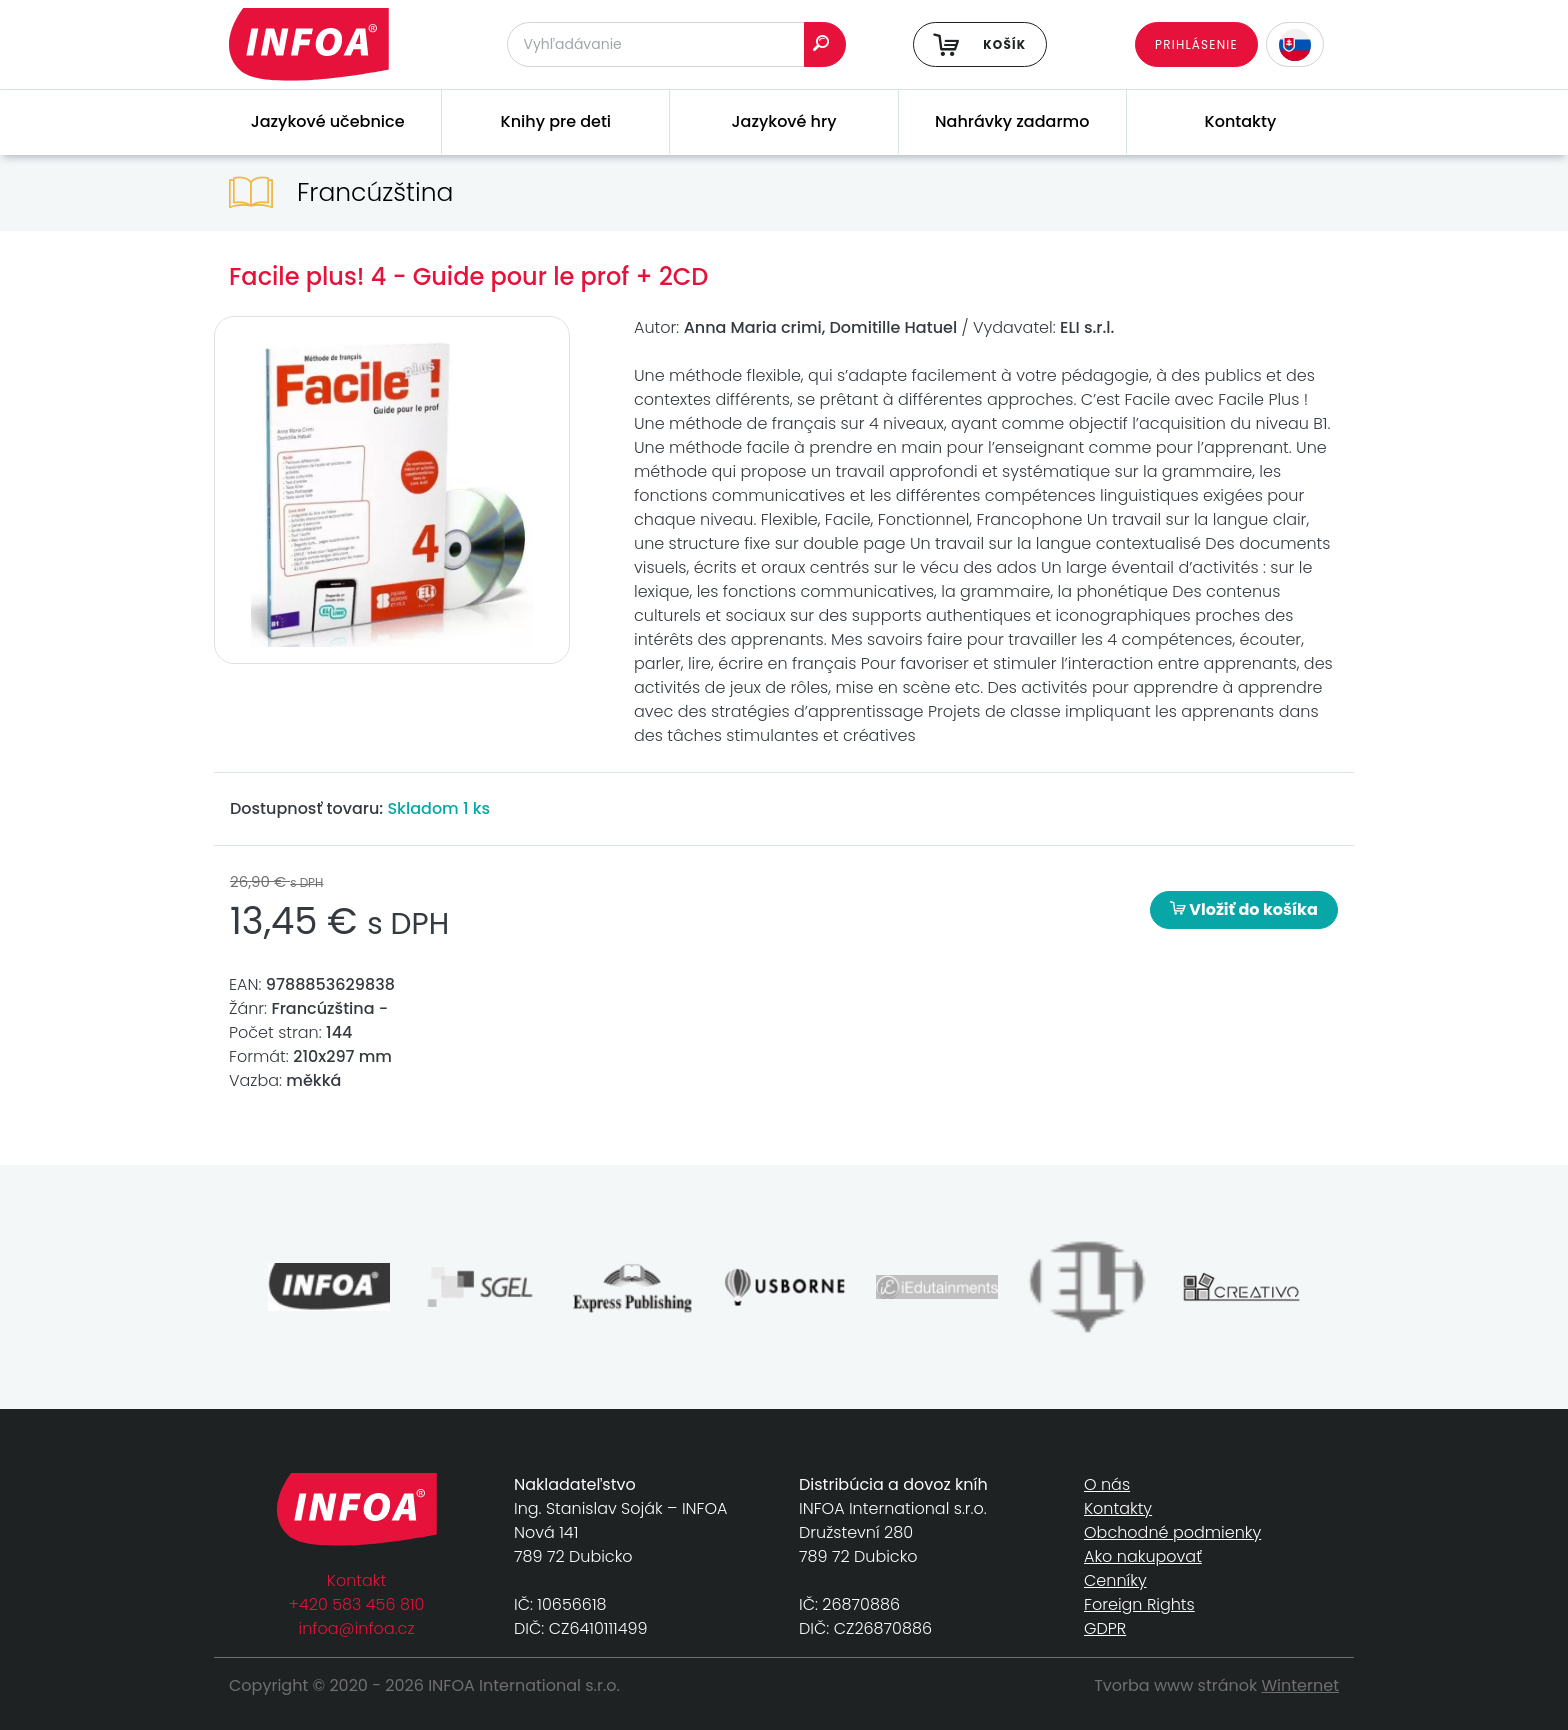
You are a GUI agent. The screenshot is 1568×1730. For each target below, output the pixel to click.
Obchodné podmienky (1172, 1532)
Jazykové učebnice (328, 121)
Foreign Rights (1139, 1604)
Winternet (1301, 1685)
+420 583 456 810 (357, 1604)
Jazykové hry (784, 121)
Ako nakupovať (1143, 1556)
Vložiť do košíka (1244, 909)
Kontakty (1241, 121)
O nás (1107, 1484)
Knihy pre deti (556, 121)
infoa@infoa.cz (357, 1628)
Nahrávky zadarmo (1012, 121)
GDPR (1105, 1628)
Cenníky (1115, 1580)
